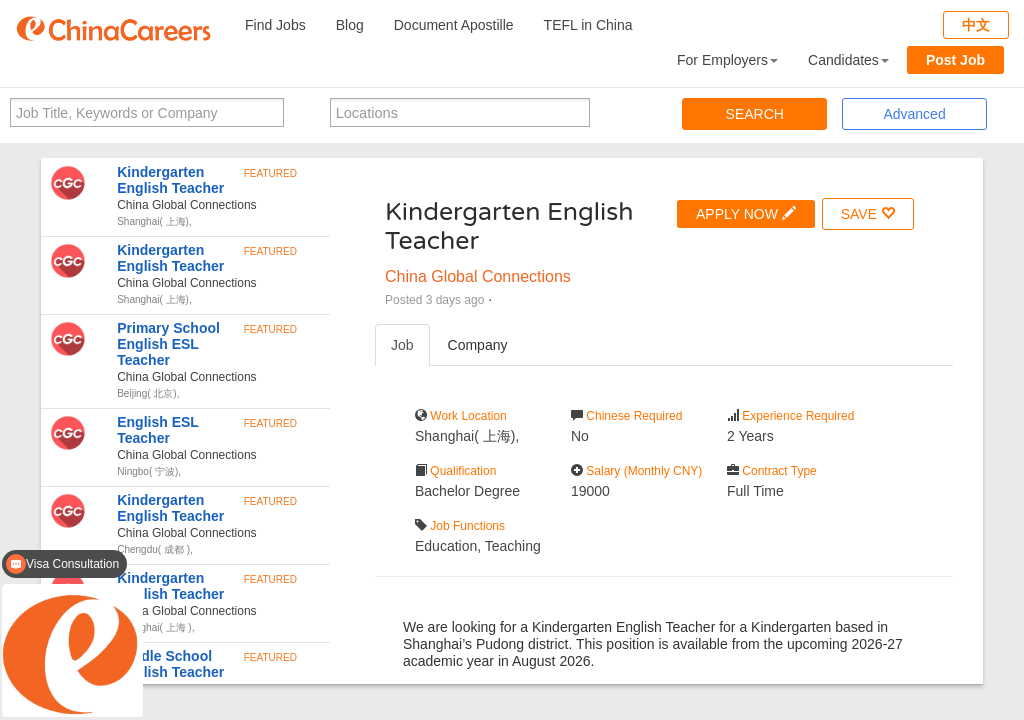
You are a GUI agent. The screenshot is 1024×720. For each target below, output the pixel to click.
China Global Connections (478, 276)
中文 (976, 25)
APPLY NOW (746, 213)
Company (478, 345)
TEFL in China (588, 25)
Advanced (914, 114)
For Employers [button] (727, 60)
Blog (350, 25)
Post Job (955, 60)
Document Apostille (454, 25)
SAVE (868, 213)
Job (402, 345)
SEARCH (755, 114)
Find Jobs (275, 25)
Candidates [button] (848, 60)
